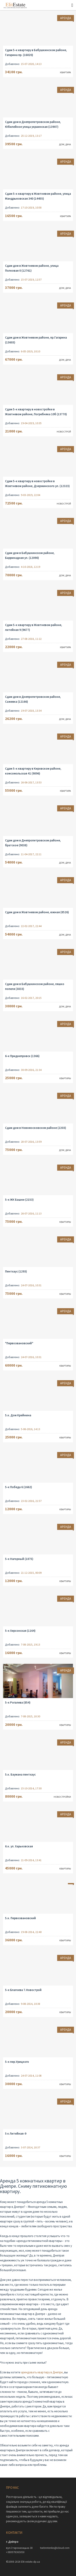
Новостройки (62, 1796)
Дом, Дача (65, 144)
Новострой (64, 431)
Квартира (65, 72)
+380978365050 (15, 2552)
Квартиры (65, 1078)
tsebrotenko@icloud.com (55, 2548)
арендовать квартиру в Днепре (42, 2372)
